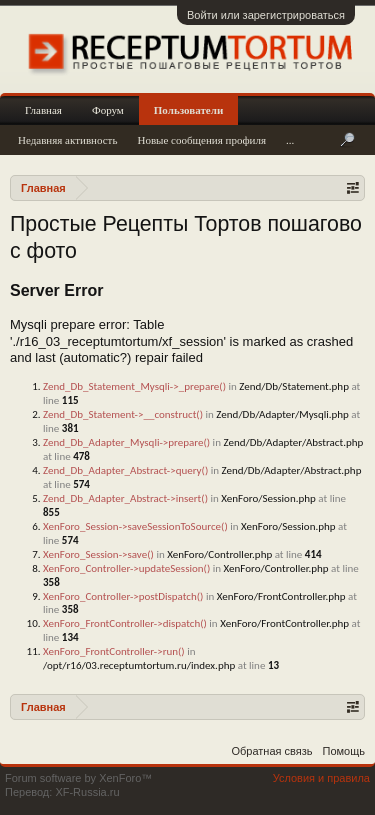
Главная (43, 110)
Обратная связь (271, 751)
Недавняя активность (67, 140)
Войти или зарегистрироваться (266, 15)
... (290, 140)
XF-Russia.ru (87, 792)
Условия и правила (321, 778)
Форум (108, 110)
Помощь (344, 751)
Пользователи (188, 110)
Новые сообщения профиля (201, 140)
